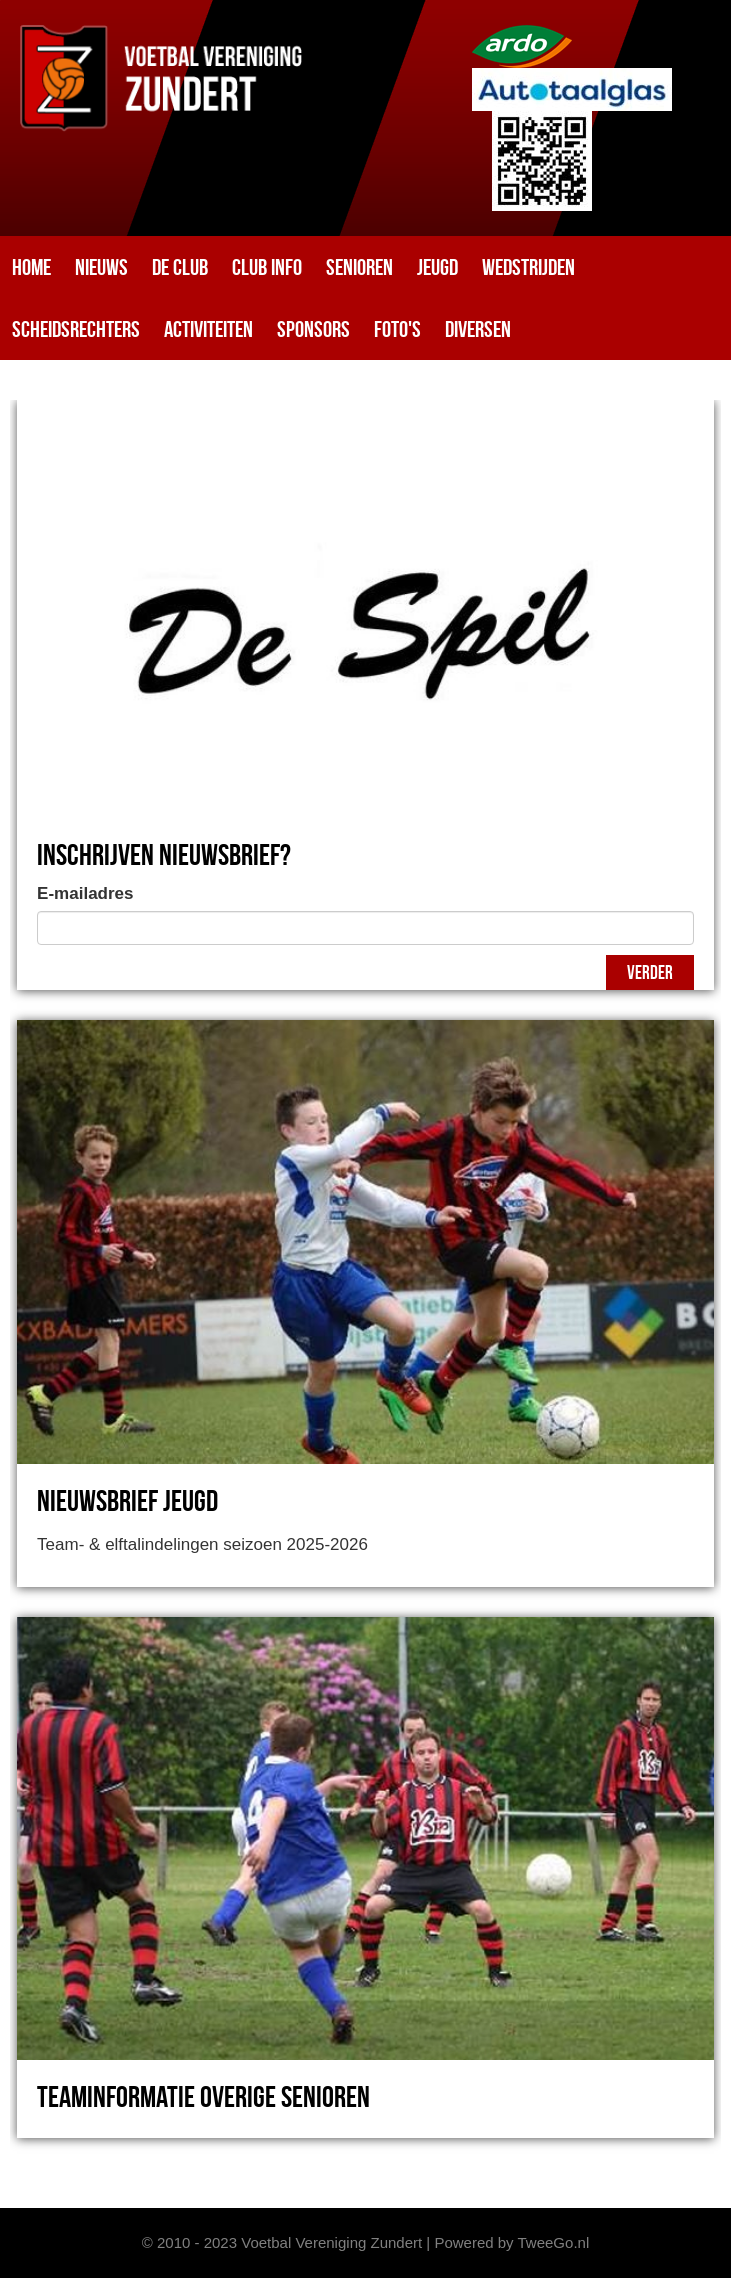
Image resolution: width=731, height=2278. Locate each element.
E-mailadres (85, 893)
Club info (267, 267)
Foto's (397, 329)
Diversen (478, 329)
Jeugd (437, 267)
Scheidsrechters (76, 329)
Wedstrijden (528, 267)
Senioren (359, 267)
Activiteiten (208, 329)
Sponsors (313, 329)
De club (180, 267)
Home (31, 267)
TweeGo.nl (554, 2242)
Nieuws (101, 267)
